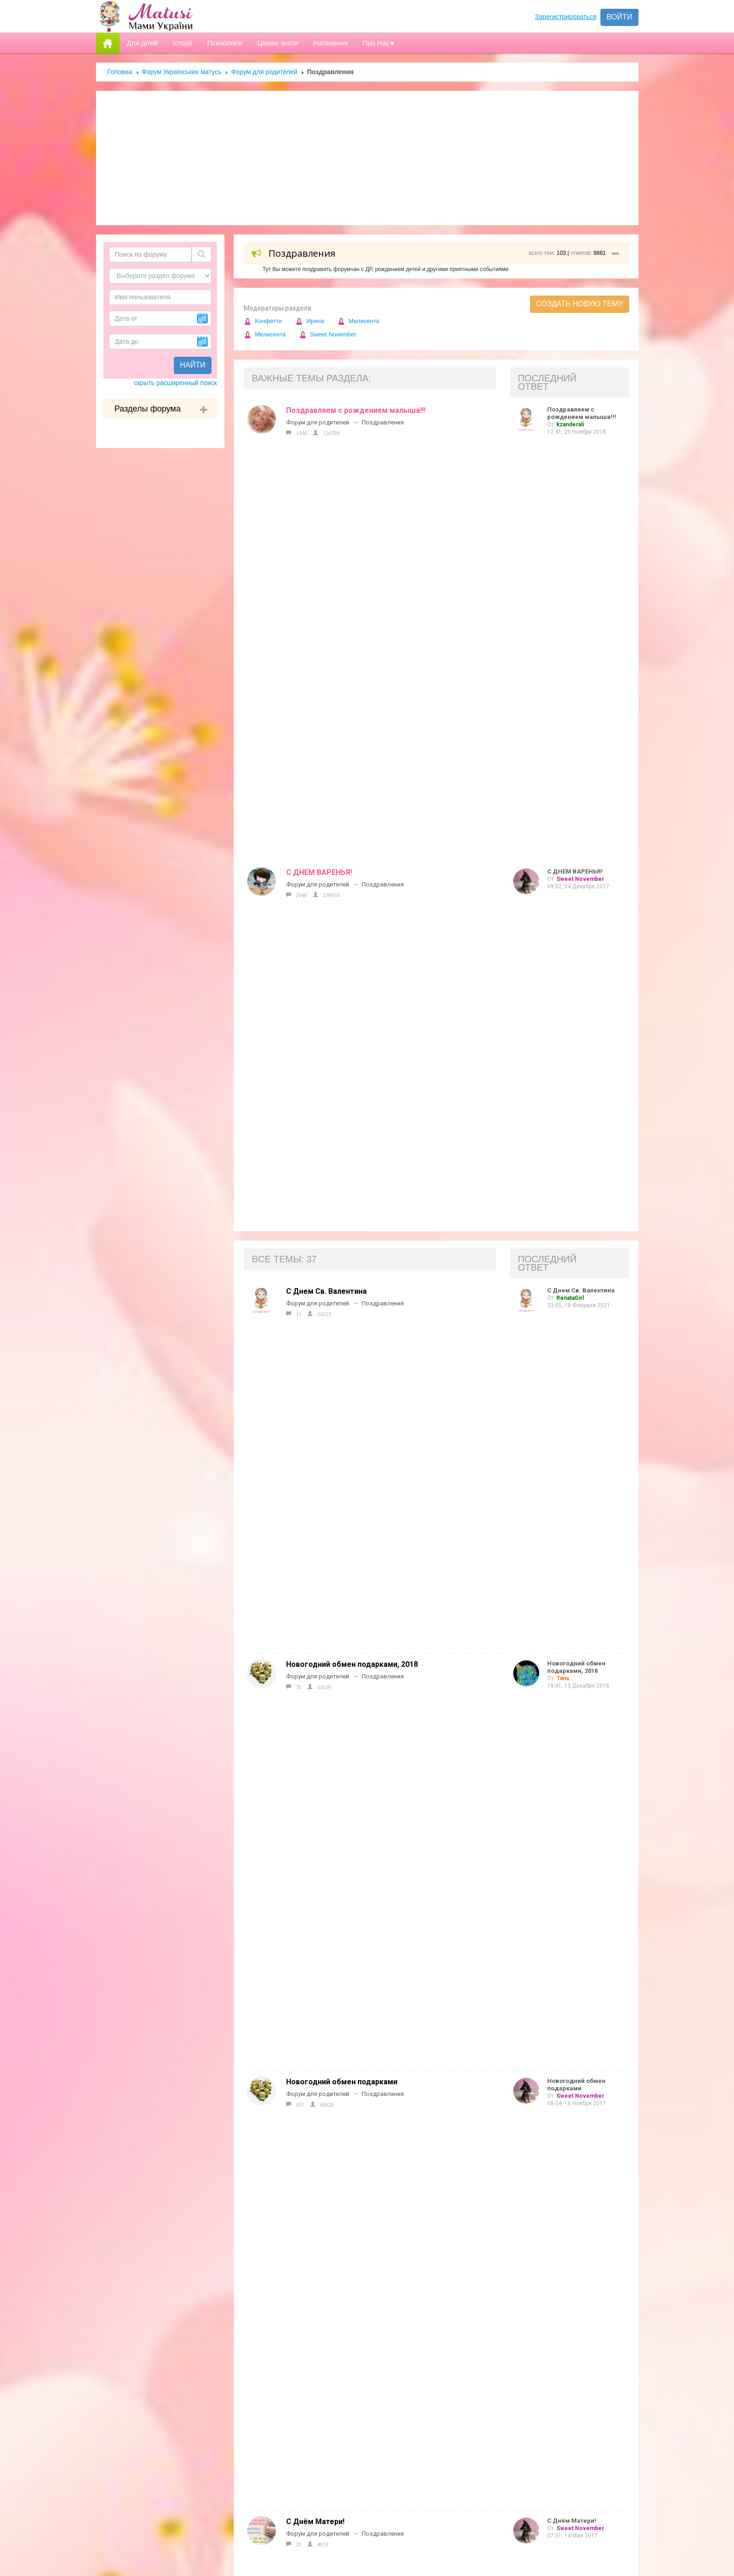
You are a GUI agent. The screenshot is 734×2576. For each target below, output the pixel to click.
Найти (192, 365)
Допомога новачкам (329, 2324)
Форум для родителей (264, 72)
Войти (619, 17)
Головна (120, 72)
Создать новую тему (579, 304)
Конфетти (263, 320)
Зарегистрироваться (565, 16)
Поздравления (383, 422)
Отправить (496, 2516)
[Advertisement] (367, 158)
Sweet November (327, 334)
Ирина (309, 320)
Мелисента (358, 320)
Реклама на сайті (323, 2305)
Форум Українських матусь (182, 72)
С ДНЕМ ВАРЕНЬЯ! (319, 455)
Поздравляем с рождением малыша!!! (356, 410)
